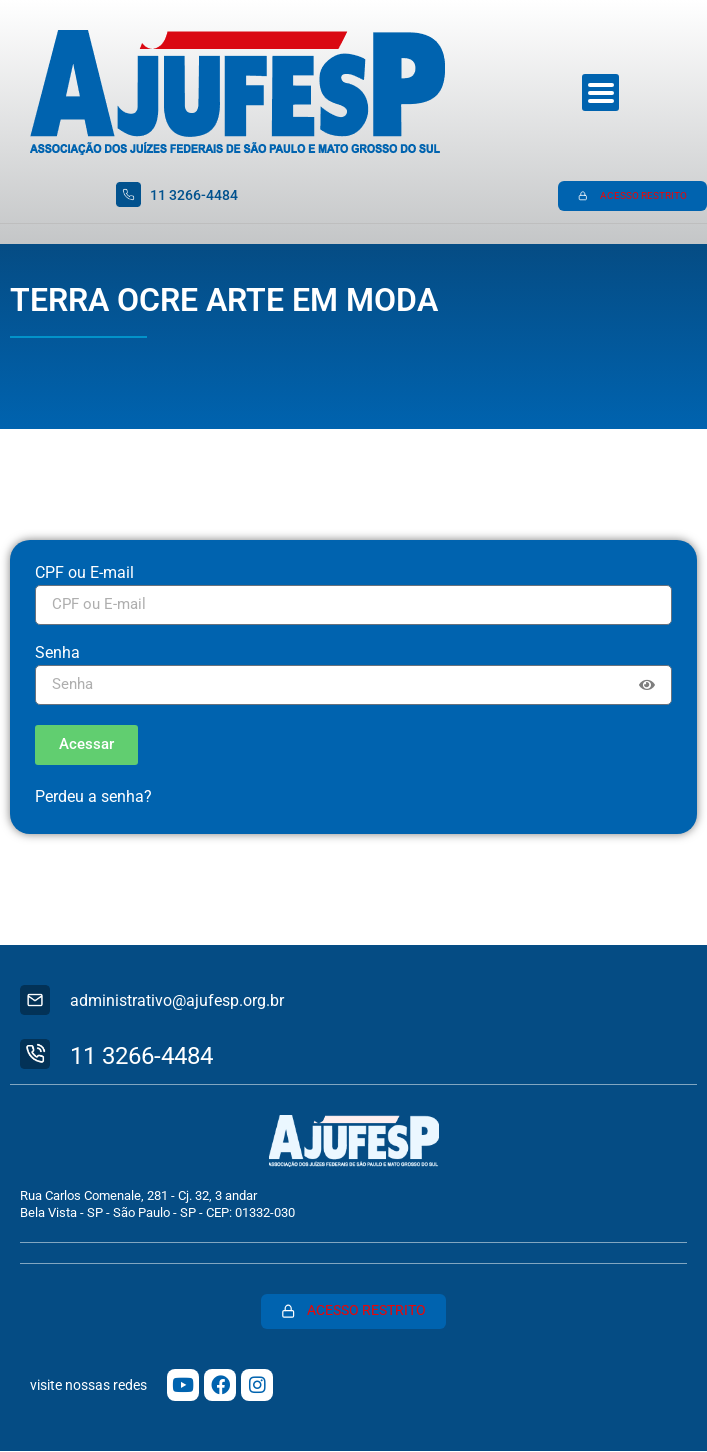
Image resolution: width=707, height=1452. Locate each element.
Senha (57, 653)
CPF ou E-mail (84, 573)
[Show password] (647, 685)
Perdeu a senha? (93, 796)
